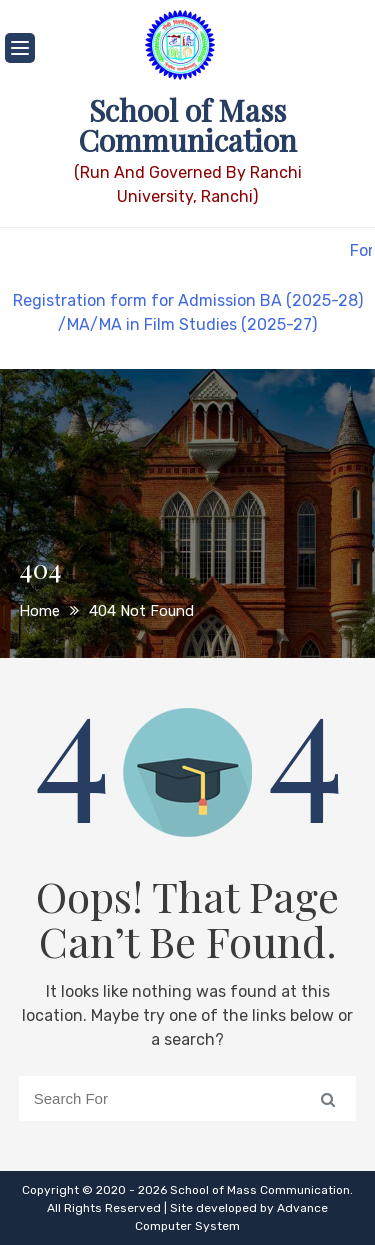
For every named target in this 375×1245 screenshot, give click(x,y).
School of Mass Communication (187, 125)
